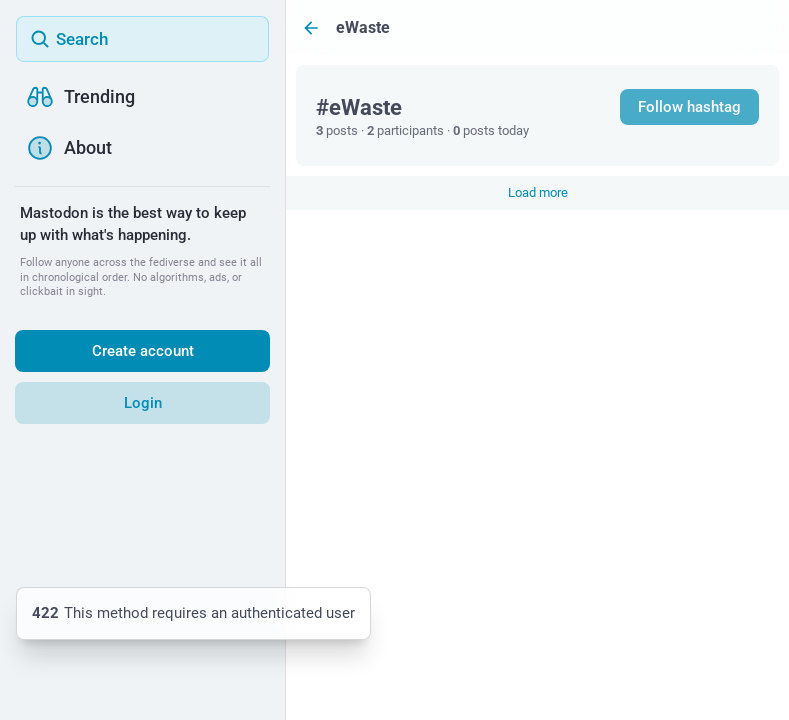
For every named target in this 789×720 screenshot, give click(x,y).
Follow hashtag (689, 107)
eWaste (363, 27)
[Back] (311, 27)
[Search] (142, 39)
